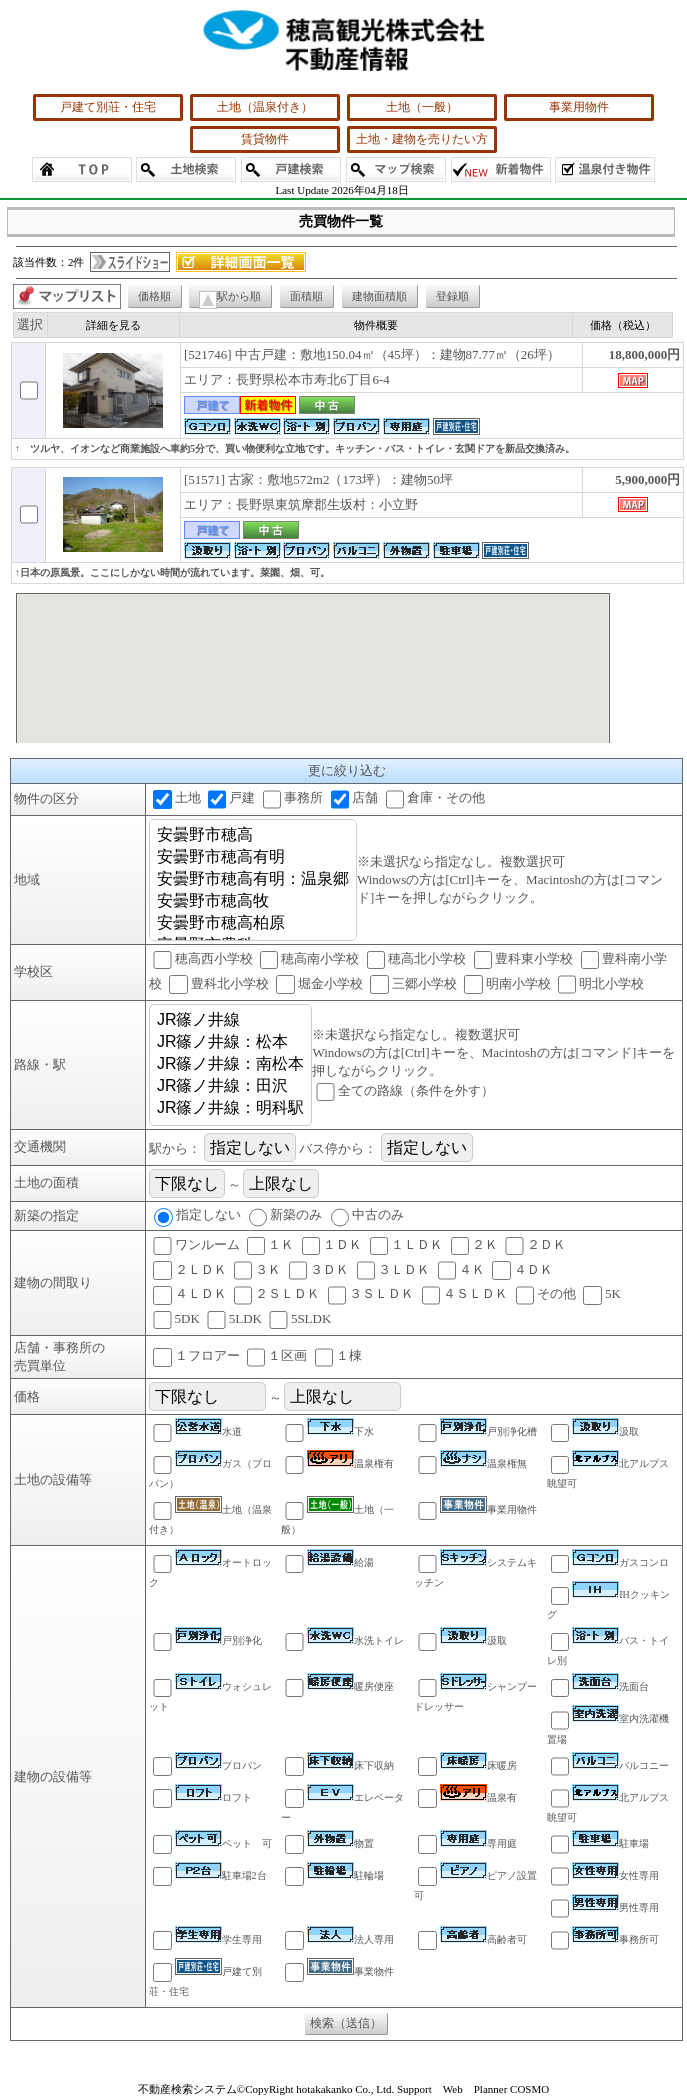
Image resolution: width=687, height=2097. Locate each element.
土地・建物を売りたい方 (422, 139)
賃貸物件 (265, 139)
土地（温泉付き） (265, 107)
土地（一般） (422, 107)
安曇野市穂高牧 (253, 902)
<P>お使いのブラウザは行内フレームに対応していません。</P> (313, 668)
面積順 (306, 296)
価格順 (154, 296)
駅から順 (230, 299)
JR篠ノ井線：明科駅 (231, 1109)
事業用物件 (579, 107)
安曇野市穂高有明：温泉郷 (253, 880)
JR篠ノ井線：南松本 (231, 1065)
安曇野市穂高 (253, 836)
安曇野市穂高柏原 (253, 924)
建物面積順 (379, 296)
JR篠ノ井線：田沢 (231, 1087)
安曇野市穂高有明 (253, 858)
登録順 (452, 296)
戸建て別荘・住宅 (108, 107)
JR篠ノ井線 (231, 1021)
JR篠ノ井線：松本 (231, 1043)
